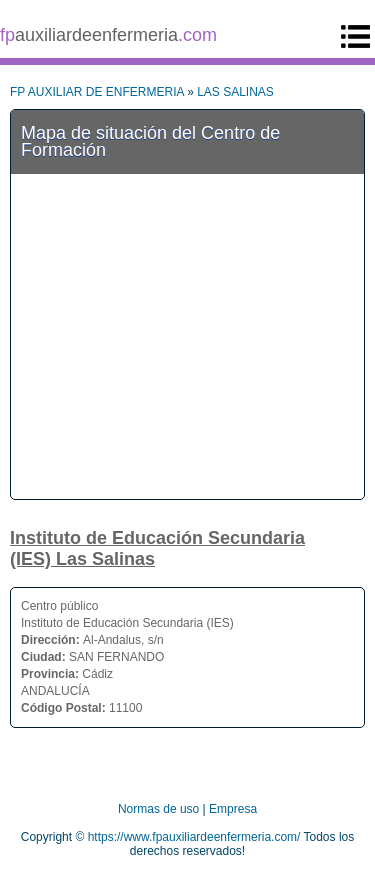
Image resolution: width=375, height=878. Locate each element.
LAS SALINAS (235, 92)
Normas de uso (158, 809)
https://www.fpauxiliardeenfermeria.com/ (194, 837)
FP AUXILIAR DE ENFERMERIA (97, 92)
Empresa (233, 809)
